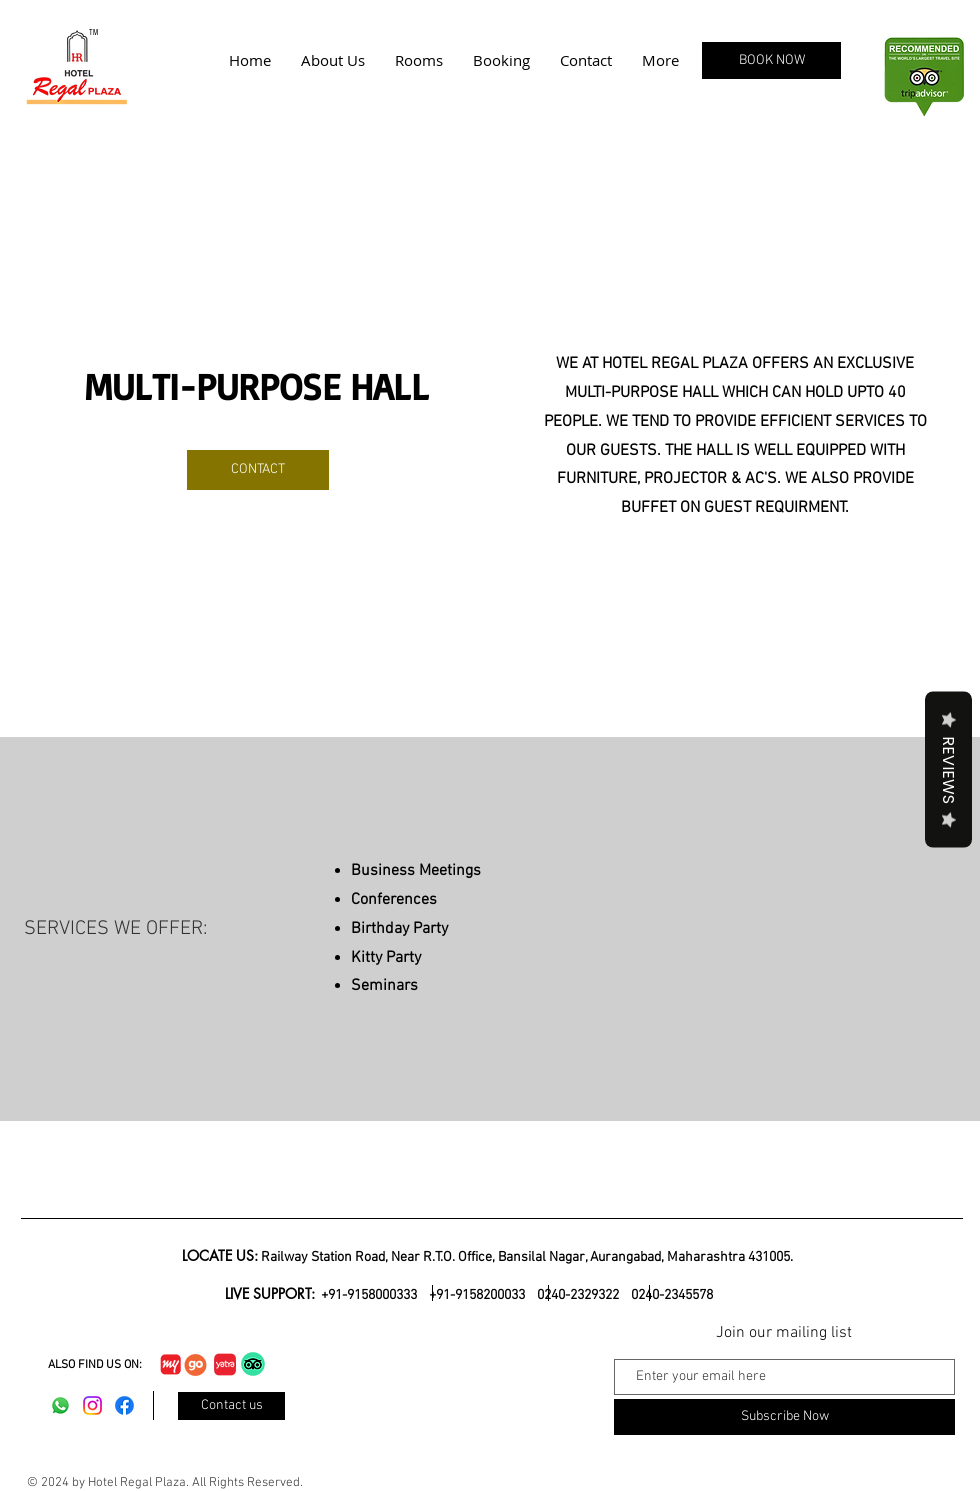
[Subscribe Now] (784, 1417)
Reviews (948, 769)
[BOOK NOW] (771, 60)
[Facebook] (124, 1405)
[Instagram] (92, 1405)
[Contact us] (231, 1406)
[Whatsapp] (60, 1405)
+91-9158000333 (370, 1295)
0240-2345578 (672, 1295)
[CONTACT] (258, 470)
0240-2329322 (578, 1295)
